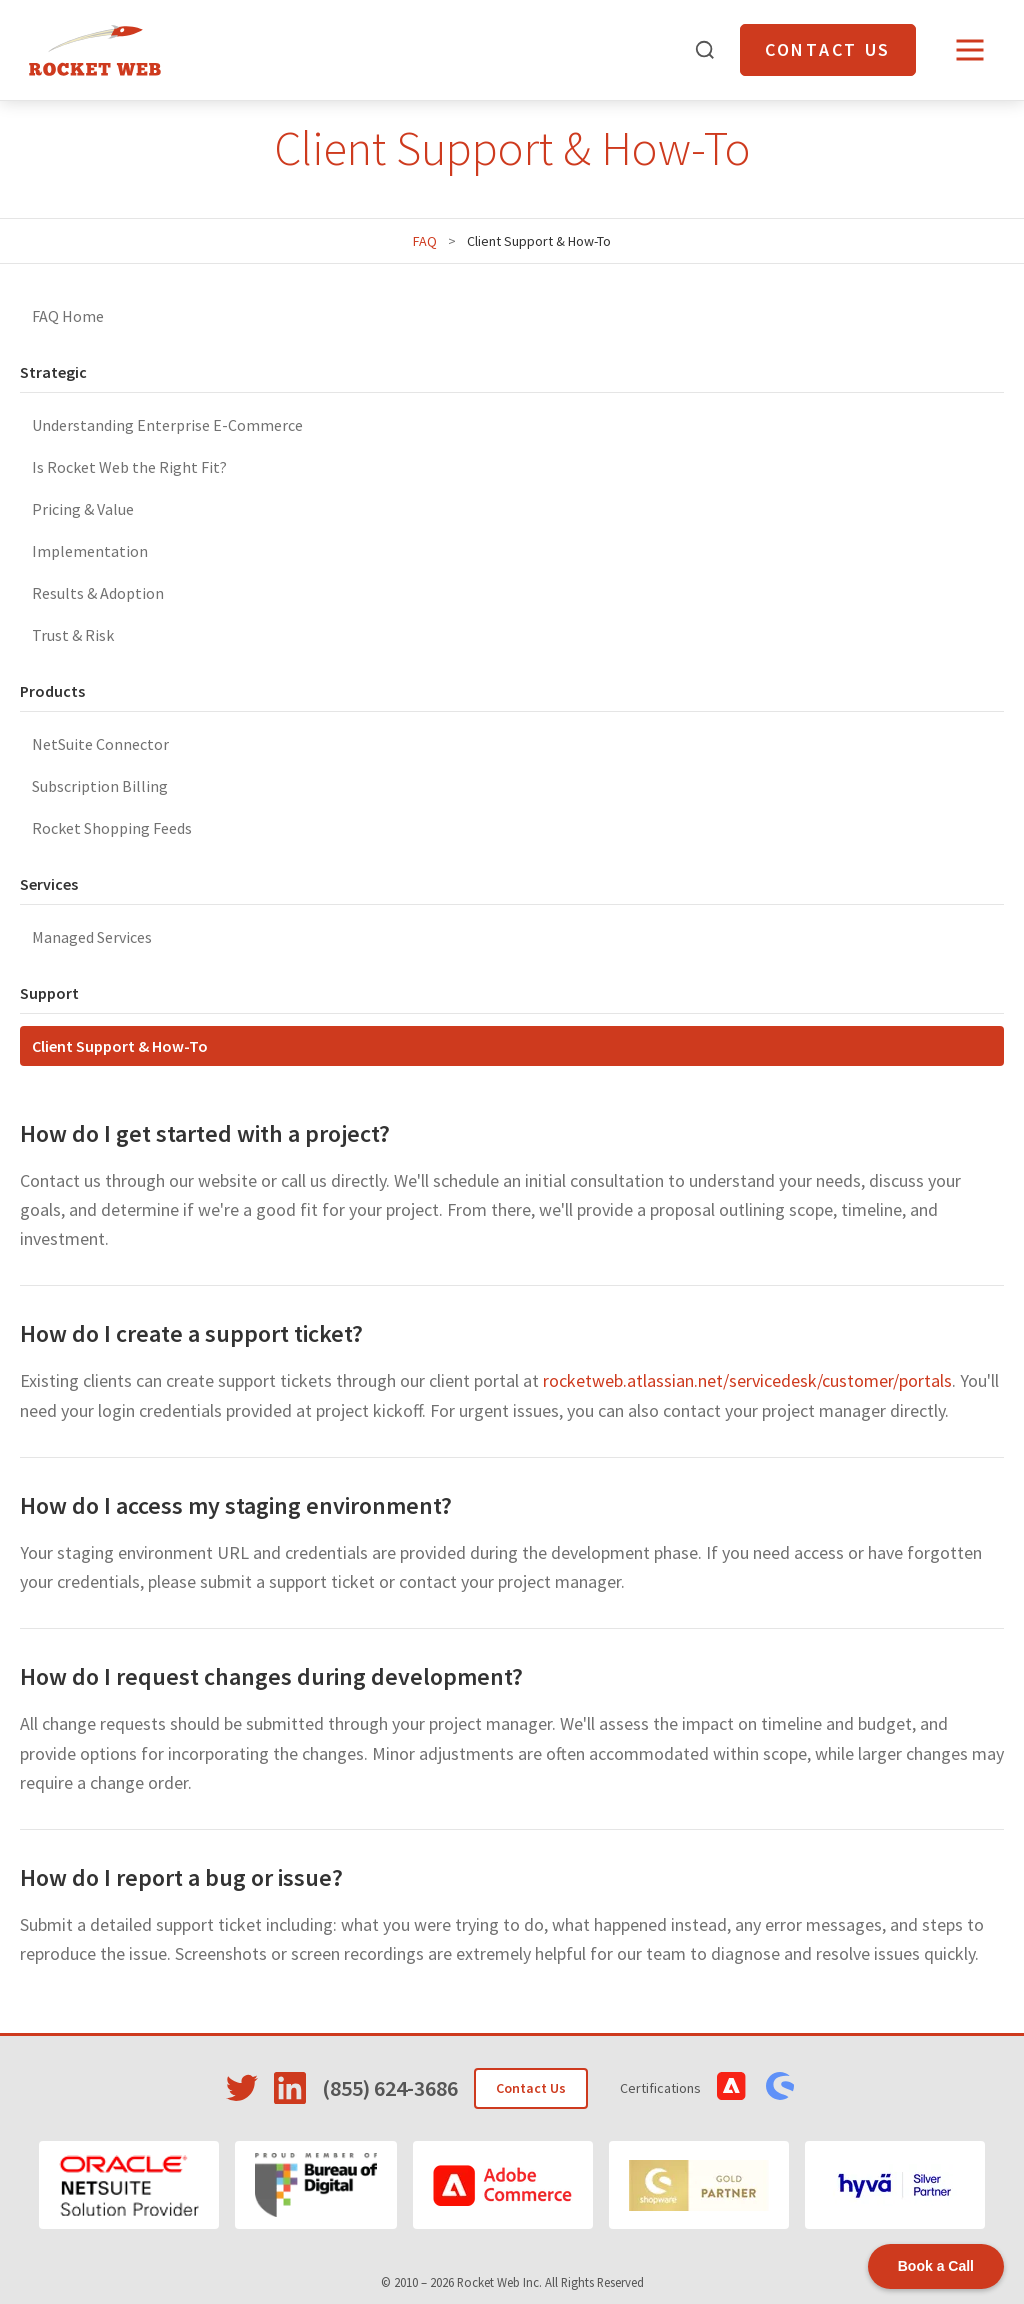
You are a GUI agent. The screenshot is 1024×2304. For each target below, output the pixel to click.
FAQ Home (68, 316)
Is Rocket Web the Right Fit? (129, 467)
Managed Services (92, 937)
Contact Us (828, 49)
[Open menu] (970, 50)
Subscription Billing (100, 786)
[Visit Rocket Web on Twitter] (242, 2088)
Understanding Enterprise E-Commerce (167, 425)
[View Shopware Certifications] (780, 2086)
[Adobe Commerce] (503, 2185)
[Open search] (705, 50)
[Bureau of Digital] (316, 2185)
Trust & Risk (73, 635)
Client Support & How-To (120, 1046)
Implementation (90, 551)
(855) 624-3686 (390, 2088)
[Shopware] (699, 2185)
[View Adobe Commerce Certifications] (731, 2086)
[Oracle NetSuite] (129, 2185)
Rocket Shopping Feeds (112, 828)
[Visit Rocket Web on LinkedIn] (290, 2088)
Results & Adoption (98, 593)
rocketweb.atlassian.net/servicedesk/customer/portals (747, 1380)
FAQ (425, 241)
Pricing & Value (83, 509)
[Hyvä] (895, 2185)
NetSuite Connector (100, 744)
